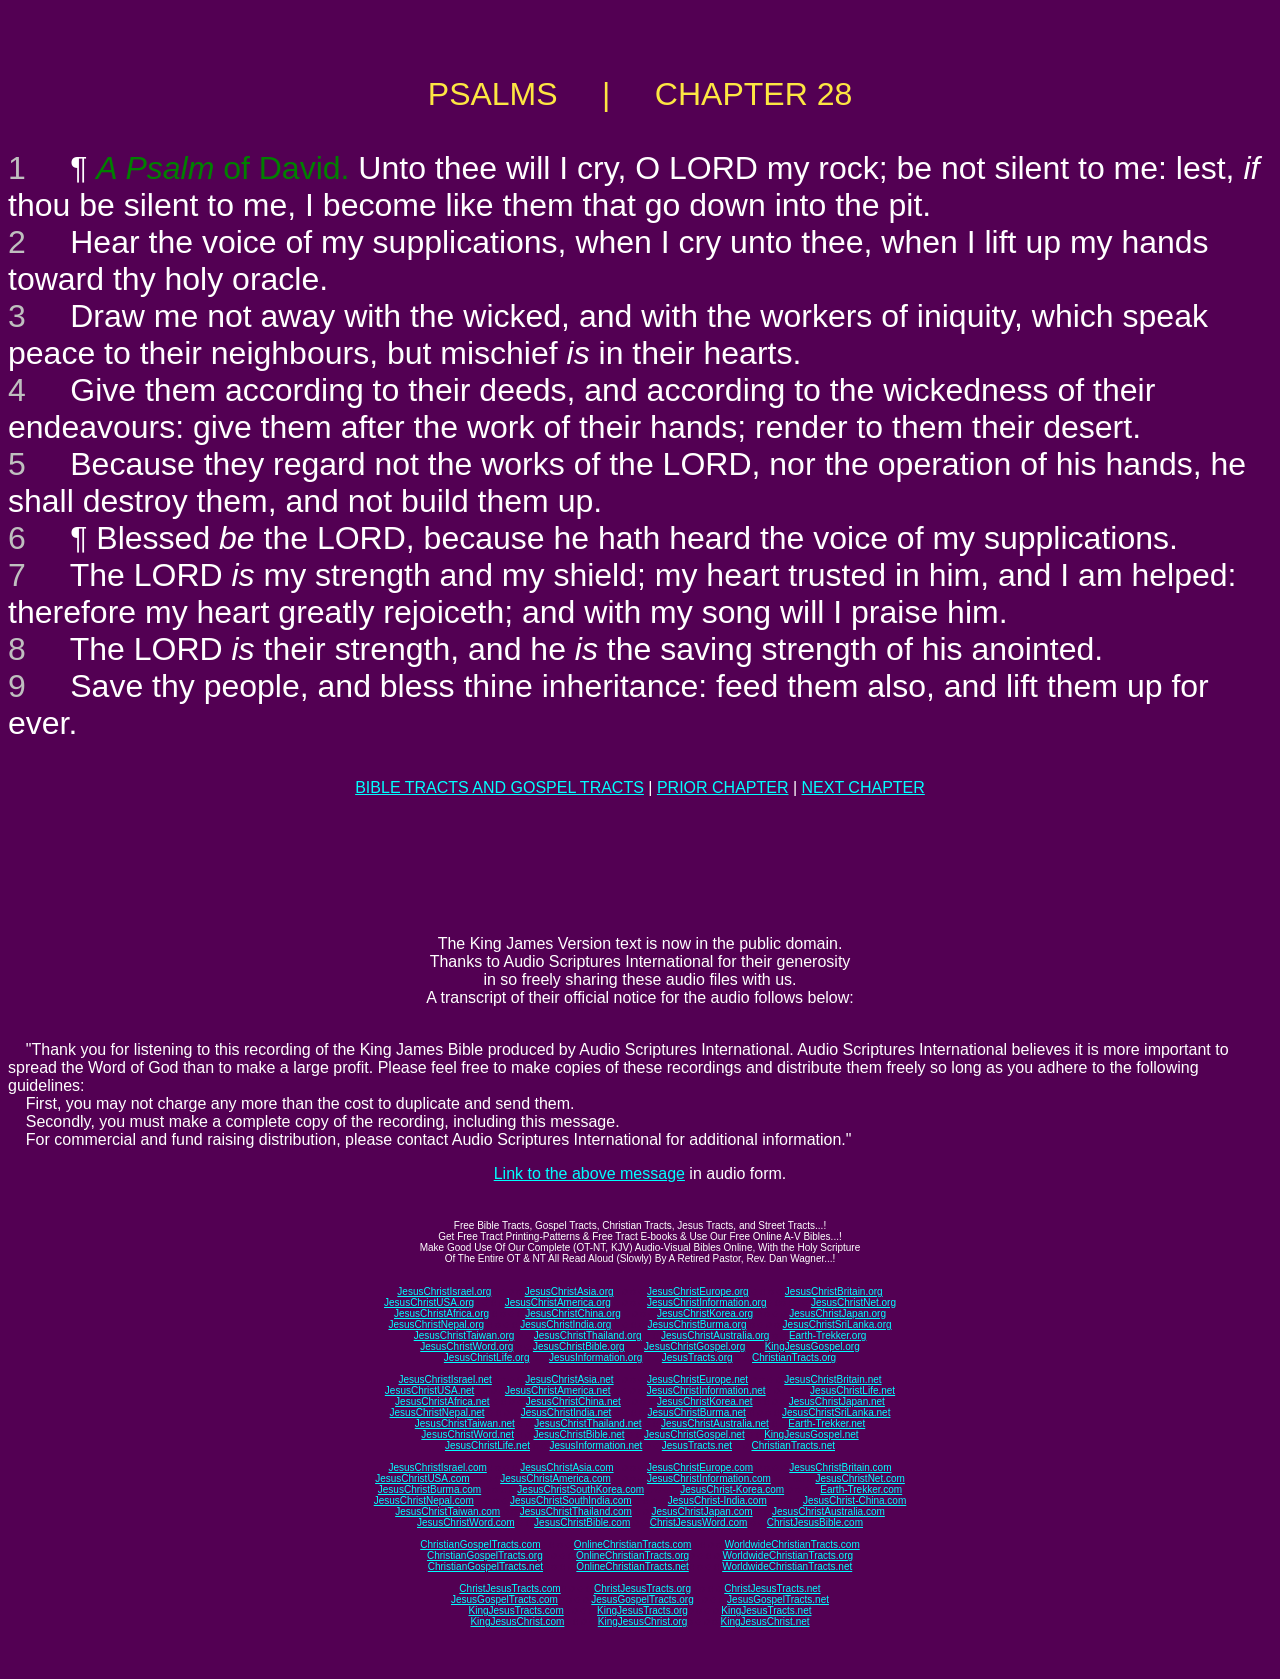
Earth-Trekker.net (826, 1423)
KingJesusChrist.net (765, 1621)
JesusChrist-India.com (717, 1500)
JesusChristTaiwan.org (464, 1335)
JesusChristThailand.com (576, 1511)
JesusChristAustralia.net (715, 1423)
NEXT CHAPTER (863, 787)
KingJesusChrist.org (642, 1621)
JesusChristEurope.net (697, 1379)
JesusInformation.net (595, 1445)
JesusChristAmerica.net (558, 1390)
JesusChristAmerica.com (555, 1478)
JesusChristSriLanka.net (836, 1412)
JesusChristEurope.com (700, 1467)
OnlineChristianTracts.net (632, 1566)
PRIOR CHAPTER (723, 787)
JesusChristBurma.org (697, 1324)
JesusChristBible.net (578, 1434)
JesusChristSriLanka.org (837, 1324)
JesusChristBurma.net (697, 1412)
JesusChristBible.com (582, 1522)
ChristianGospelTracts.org (485, 1555)
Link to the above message (589, 1173)
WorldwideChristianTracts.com (792, 1544)
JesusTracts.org (697, 1357)
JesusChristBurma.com (429, 1489)
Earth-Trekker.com (861, 1489)
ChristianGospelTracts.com (480, 1544)
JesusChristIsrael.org (444, 1291)
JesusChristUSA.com (422, 1478)
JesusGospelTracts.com (504, 1599)
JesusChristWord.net (467, 1434)
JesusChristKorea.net (705, 1401)
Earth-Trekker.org (827, 1335)
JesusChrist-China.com (854, 1500)
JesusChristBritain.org (834, 1291)
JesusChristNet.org (853, 1302)
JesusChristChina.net (573, 1401)
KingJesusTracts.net (766, 1610)
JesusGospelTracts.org (642, 1599)
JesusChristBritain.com (840, 1467)
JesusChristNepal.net (437, 1412)
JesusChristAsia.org (569, 1291)
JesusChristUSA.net (429, 1390)
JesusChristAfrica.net (442, 1401)
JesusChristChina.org (573, 1313)
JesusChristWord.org (466, 1346)
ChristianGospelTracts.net (485, 1566)
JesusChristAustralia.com (828, 1511)
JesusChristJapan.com (701, 1511)
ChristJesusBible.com (815, 1522)
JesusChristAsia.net (569, 1379)
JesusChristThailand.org (588, 1335)
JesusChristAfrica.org (441, 1313)
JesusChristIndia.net (566, 1412)
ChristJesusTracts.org (642, 1588)
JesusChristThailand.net (587, 1423)
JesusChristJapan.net (837, 1401)
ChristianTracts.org (794, 1357)
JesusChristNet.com (859, 1478)
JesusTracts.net (697, 1445)
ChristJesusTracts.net (772, 1588)
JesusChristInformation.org (707, 1302)
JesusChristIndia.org (565, 1324)
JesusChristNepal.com (424, 1500)
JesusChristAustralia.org (715, 1335)
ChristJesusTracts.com (509, 1588)
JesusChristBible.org (579, 1346)
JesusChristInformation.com (709, 1478)
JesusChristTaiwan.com (447, 1511)
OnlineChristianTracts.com (632, 1544)
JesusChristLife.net (852, 1390)
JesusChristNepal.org (436, 1324)
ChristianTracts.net (793, 1445)
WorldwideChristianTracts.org (787, 1555)
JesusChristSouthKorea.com (580, 1489)
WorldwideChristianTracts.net (787, 1566)
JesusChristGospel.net (694, 1434)
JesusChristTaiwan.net (465, 1423)
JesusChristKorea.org (705, 1313)
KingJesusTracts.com (516, 1610)
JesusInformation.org (595, 1357)
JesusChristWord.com (466, 1522)
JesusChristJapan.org (837, 1313)
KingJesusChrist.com (517, 1621)
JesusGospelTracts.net (778, 1599)
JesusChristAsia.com (566, 1467)
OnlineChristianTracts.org (632, 1555)
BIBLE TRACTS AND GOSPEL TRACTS (499, 787)
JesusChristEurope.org (698, 1291)
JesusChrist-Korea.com (732, 1489)
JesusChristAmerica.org (558, 1302)
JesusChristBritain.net (832, 1379)
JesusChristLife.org (487, 1357)
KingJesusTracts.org (642, 1610)
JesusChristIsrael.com (437, 1467)
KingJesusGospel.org (812, 1346)
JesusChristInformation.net (706, 1390)
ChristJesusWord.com (699, 1522)
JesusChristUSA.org (429, 1302)
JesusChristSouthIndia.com (571, 1500)
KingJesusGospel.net (811, 1434)
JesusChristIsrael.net (444, 1379)
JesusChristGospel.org (694, 1346)
